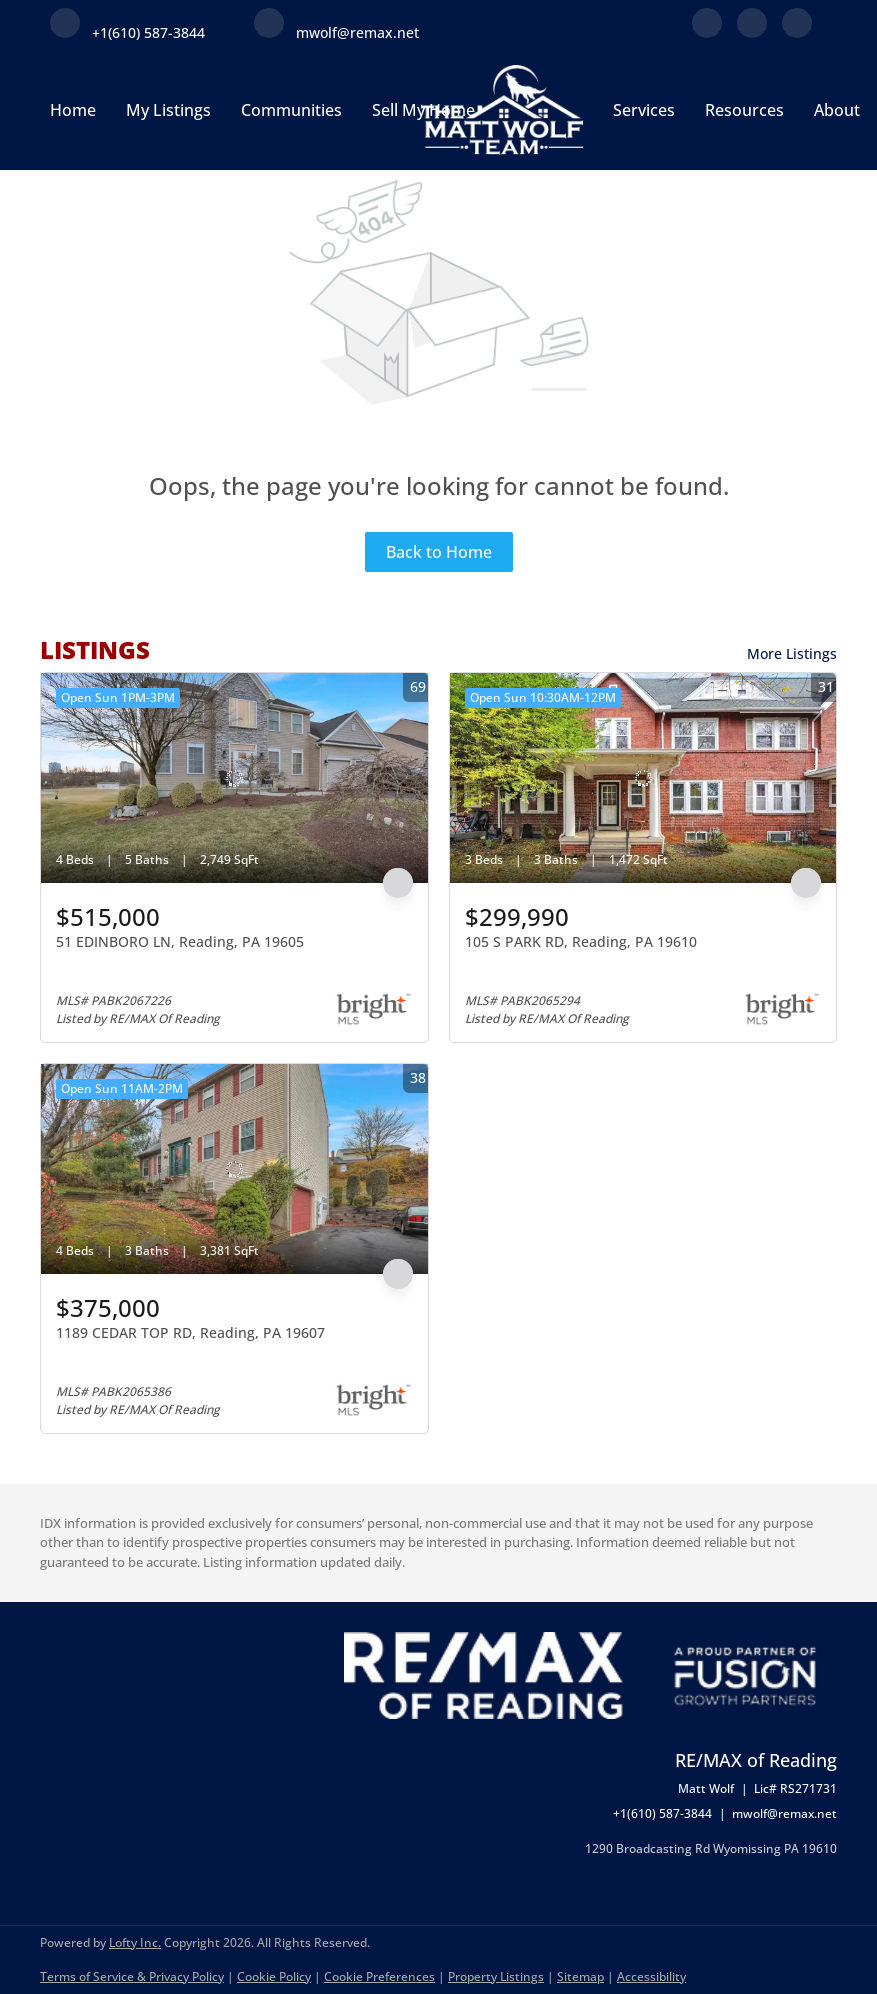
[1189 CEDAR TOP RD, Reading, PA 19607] (234, 1169)
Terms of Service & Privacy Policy (132, 1976)
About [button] (837, 110)
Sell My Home (423, 110)
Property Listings (496, 1976)
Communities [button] (291, 110)
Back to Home (439, 552)
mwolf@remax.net (784, 1813)
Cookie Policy (274, 1976)
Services (644, 110)
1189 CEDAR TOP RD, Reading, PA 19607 (190, 1332)
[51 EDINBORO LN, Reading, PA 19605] (234, 778)
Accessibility (651, 1976)
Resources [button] (744, 110)
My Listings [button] (168, 110)
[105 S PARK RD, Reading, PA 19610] (643, 778)
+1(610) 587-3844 (662, 1813)
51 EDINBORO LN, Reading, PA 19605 (180, 941)
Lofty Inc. (135, 1942)
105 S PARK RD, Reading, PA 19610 (581, 941)
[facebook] (707, 32)
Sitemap (580, 1976)
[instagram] (797, 32)
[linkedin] (752, 32)
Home (73, 110)
